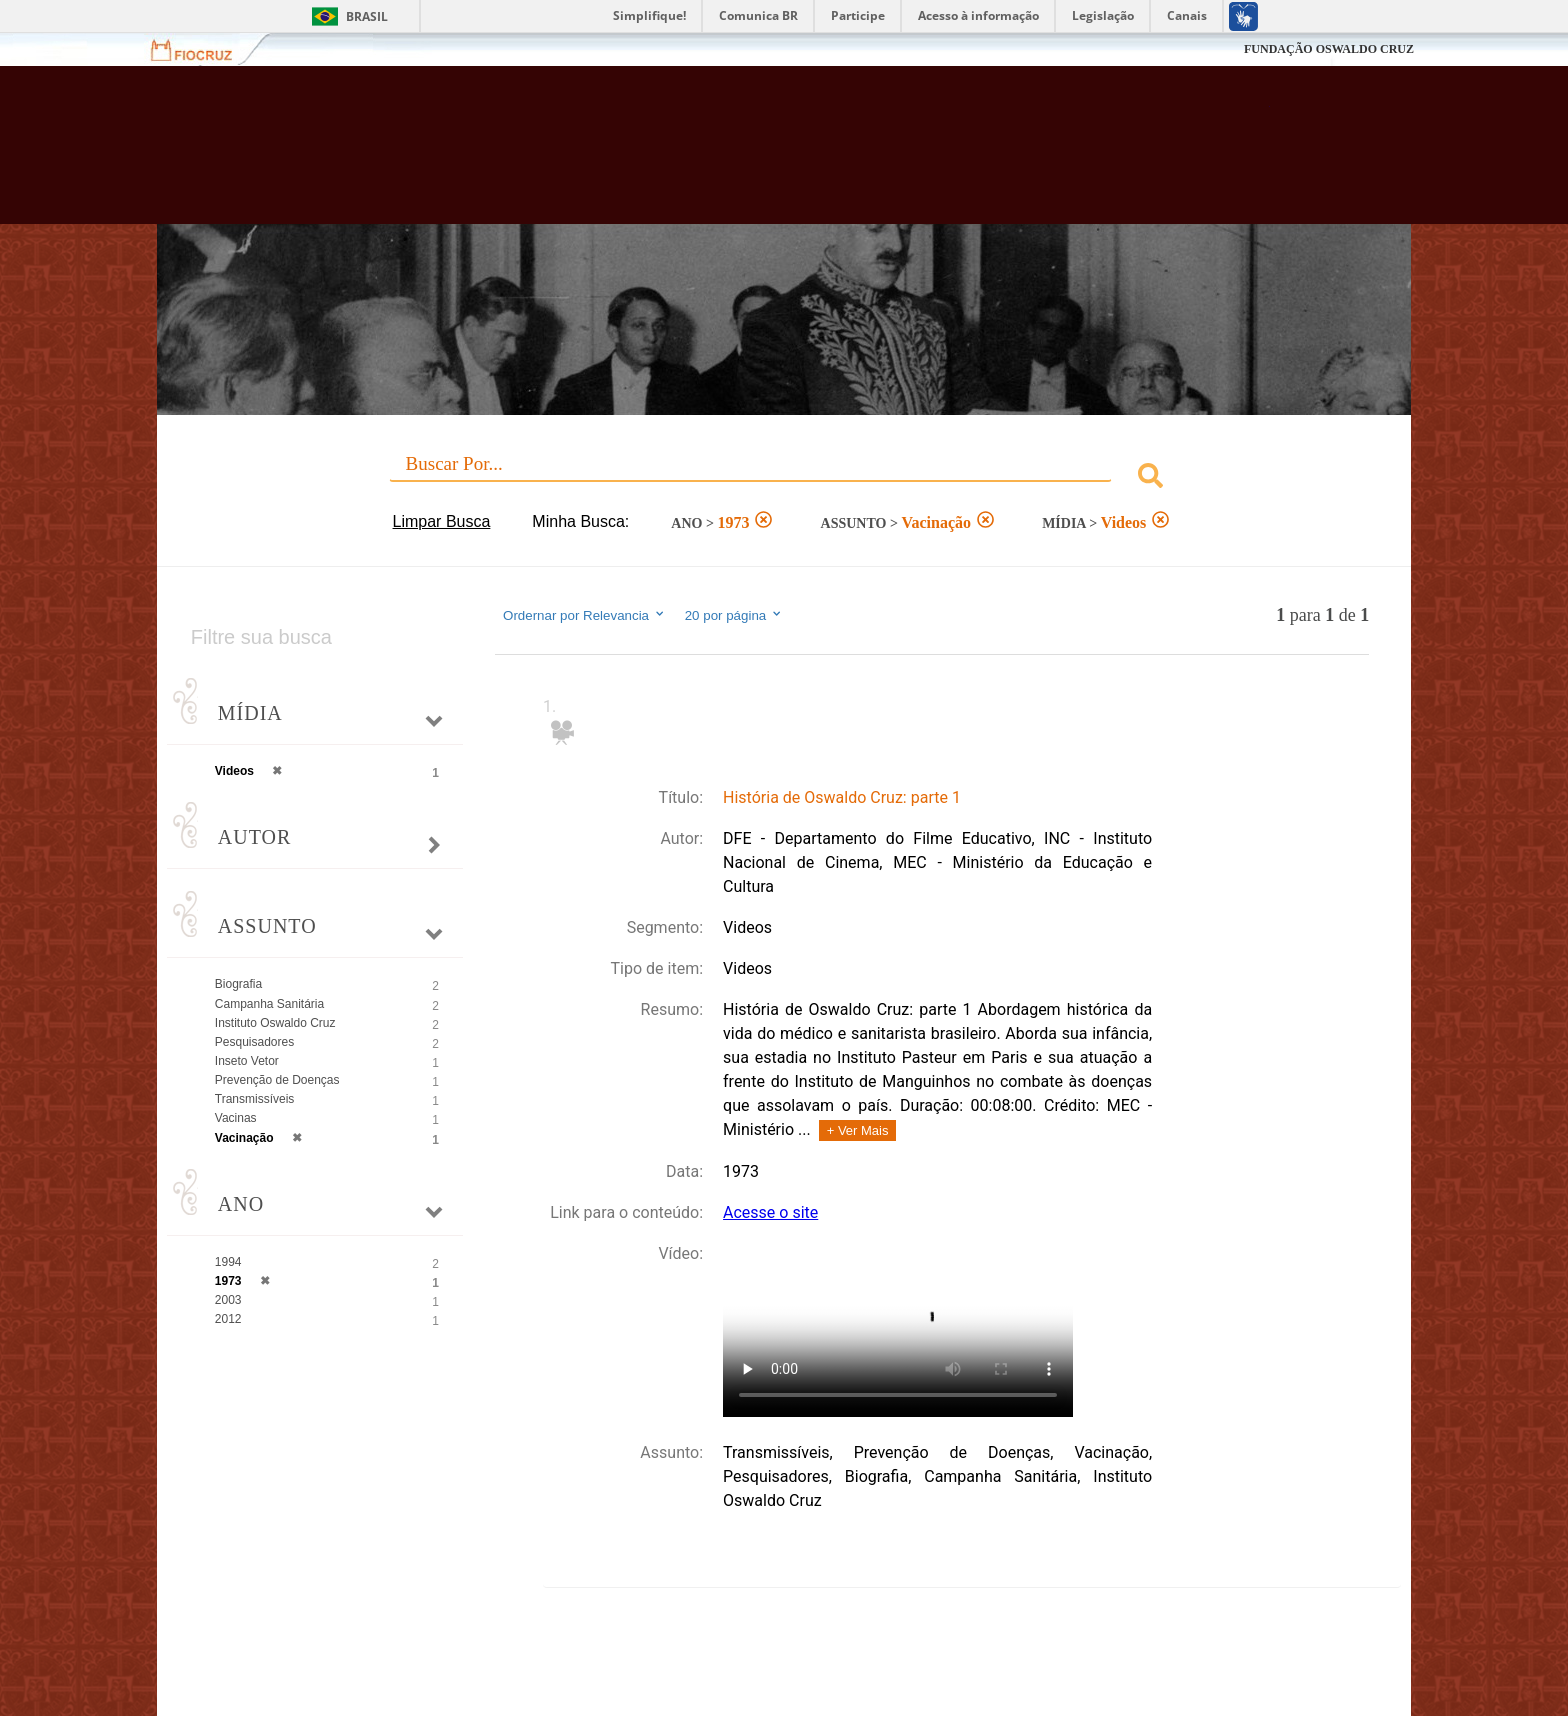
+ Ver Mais (858, 1130)
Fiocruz (203, 49)
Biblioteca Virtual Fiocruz (675, 155)
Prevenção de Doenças (277, 1080)
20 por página (734, 615)
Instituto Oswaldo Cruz (275, 1023)
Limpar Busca (442, 521)
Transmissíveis (255, 1099)
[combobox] (784, 478)
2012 (228, 1319)
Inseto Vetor (247, 1061)
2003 (228, 1300)
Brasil (367, 16)
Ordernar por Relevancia (584, 615)
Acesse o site (770, 1212)
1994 (228, 1262)
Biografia (238, 984)
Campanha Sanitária (269, 1004)
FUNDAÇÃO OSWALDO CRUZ (1329, 49)
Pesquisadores (254, 1042)
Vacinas (236, 1118)
